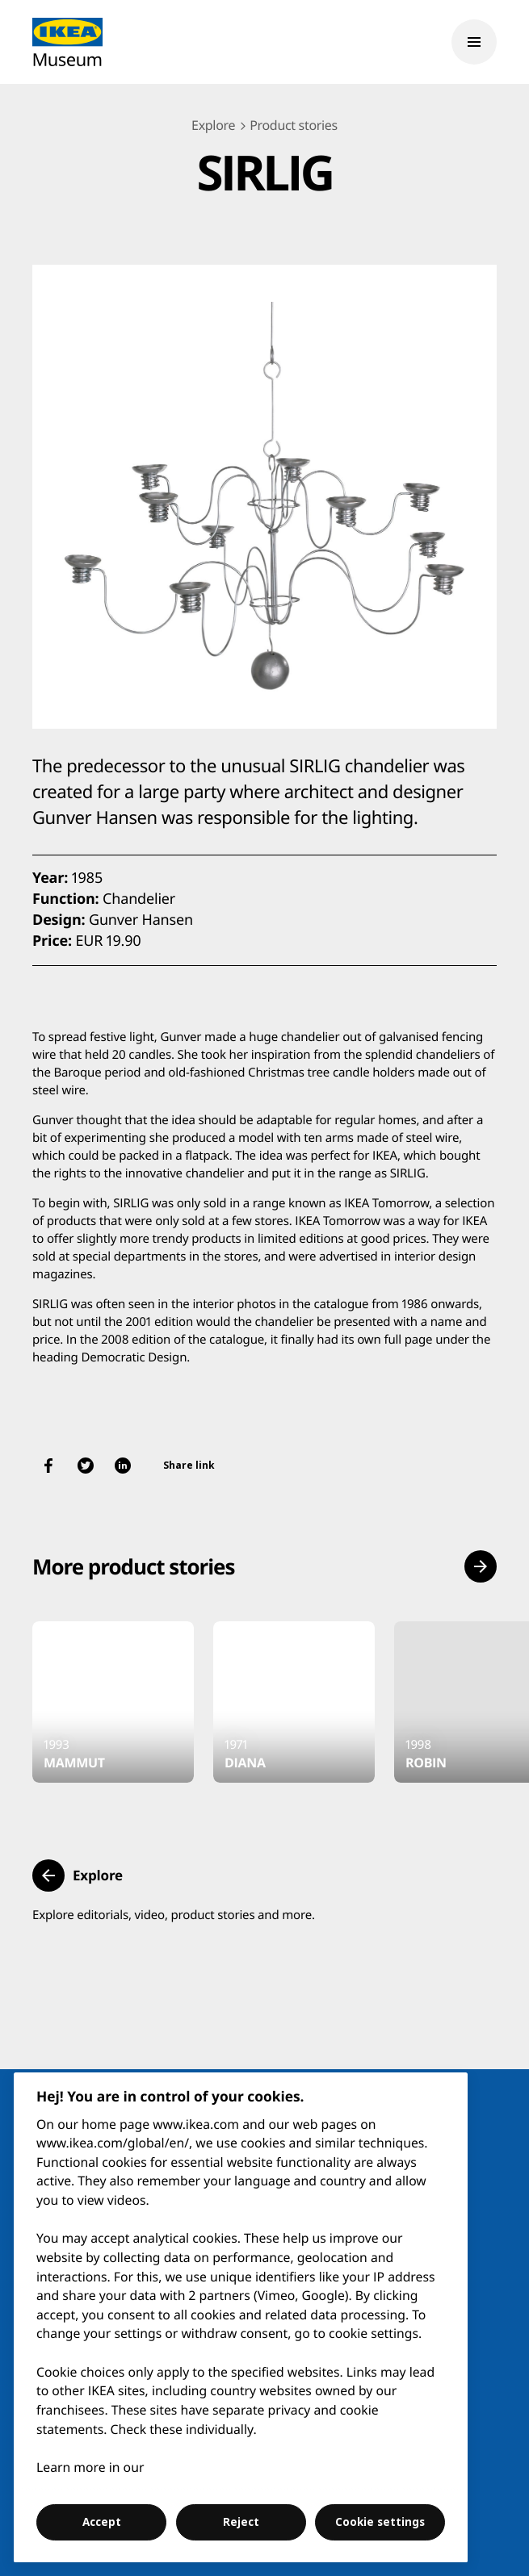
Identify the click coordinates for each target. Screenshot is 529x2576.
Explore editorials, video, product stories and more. (173, 1915)
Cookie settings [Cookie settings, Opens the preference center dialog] (380, 2522)
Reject (241, 2522)
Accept (101, 2522)
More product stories (133, 1566)
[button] (480, 1566)
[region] (241, 2317)
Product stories (294, 125)
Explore (213, 125)
